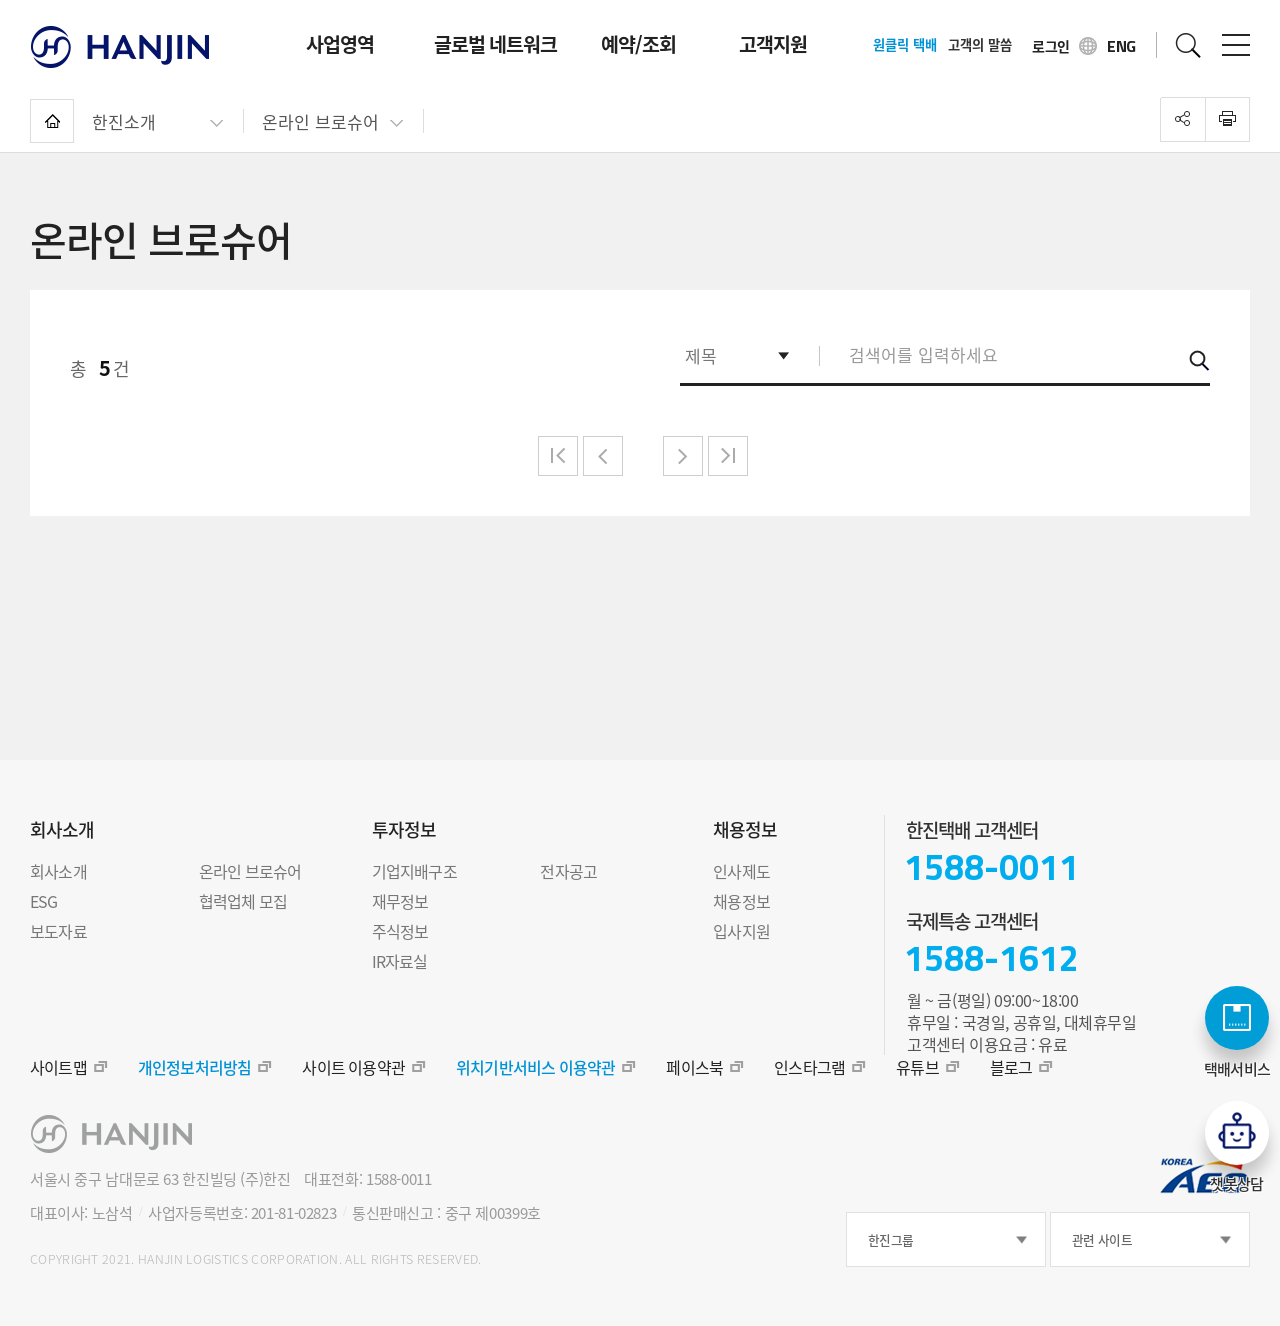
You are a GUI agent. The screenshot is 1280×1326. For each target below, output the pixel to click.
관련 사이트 (1102, 1239)
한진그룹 (890, 1239)
